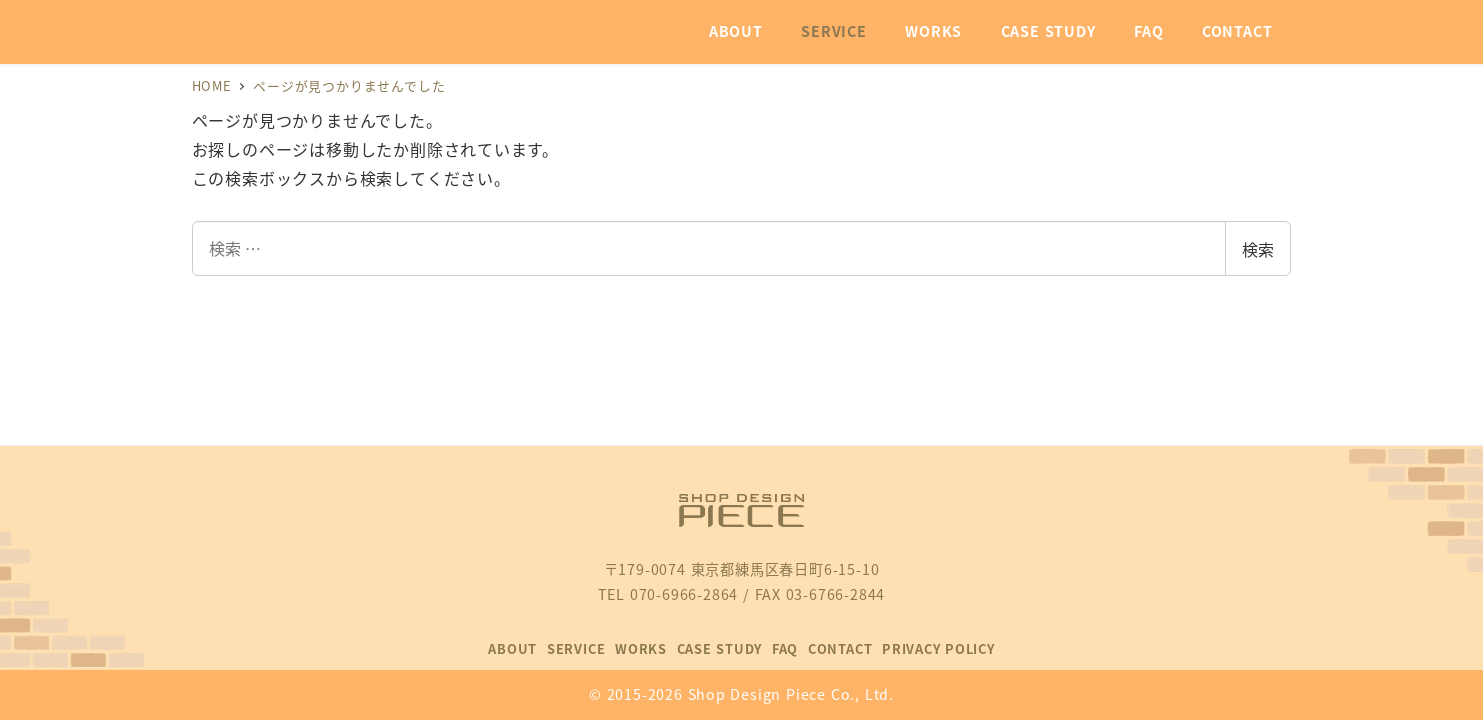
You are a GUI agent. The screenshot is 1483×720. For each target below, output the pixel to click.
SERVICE (576, 648)
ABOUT (512, 648)
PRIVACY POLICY (938, 648)
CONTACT (840, 648)
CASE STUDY (720, 648)
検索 (1258, 249)
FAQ (785, 648)
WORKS (641, 648)
